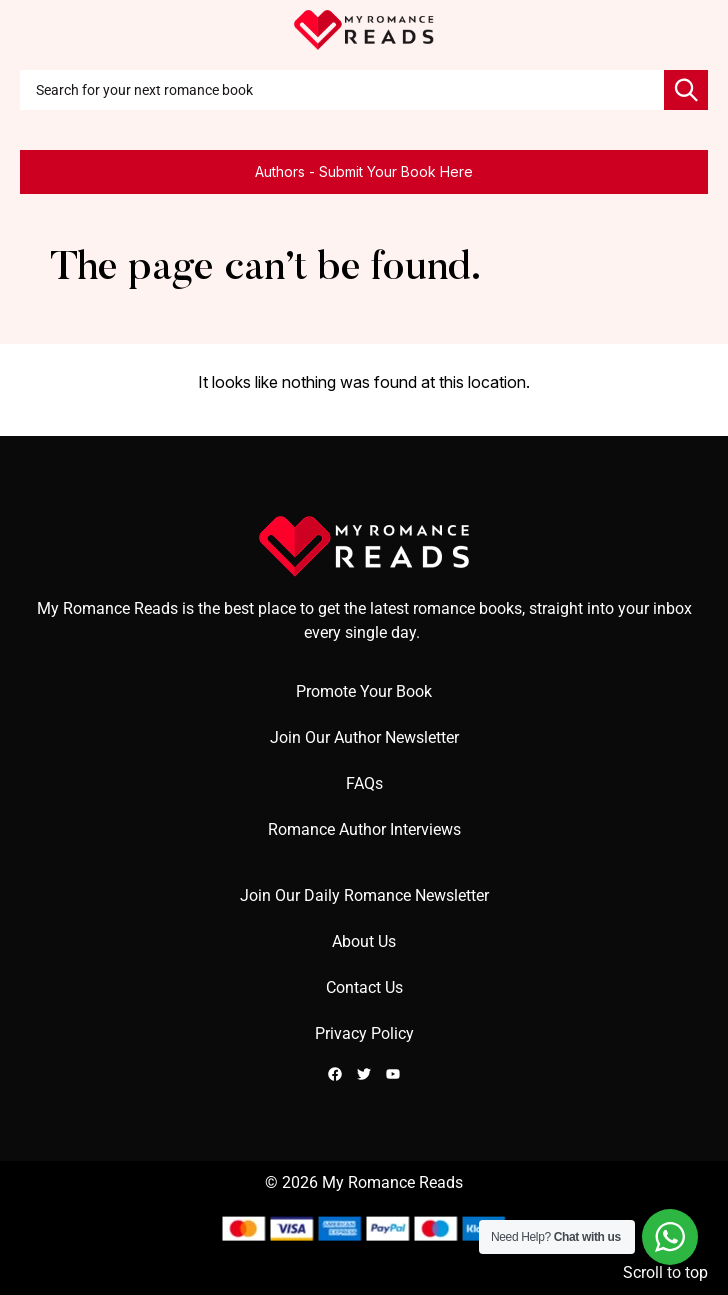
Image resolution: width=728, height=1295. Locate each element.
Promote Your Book (364, 691)
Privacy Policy (364, 1033)
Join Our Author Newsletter (364, 737)
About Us (364, 941)
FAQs (364, 783)
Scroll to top (665, 1272)
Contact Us (364, 987)
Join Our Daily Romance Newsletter (364, 895)
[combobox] (342, 90)
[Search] (686, 90)
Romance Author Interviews (364, 829)
